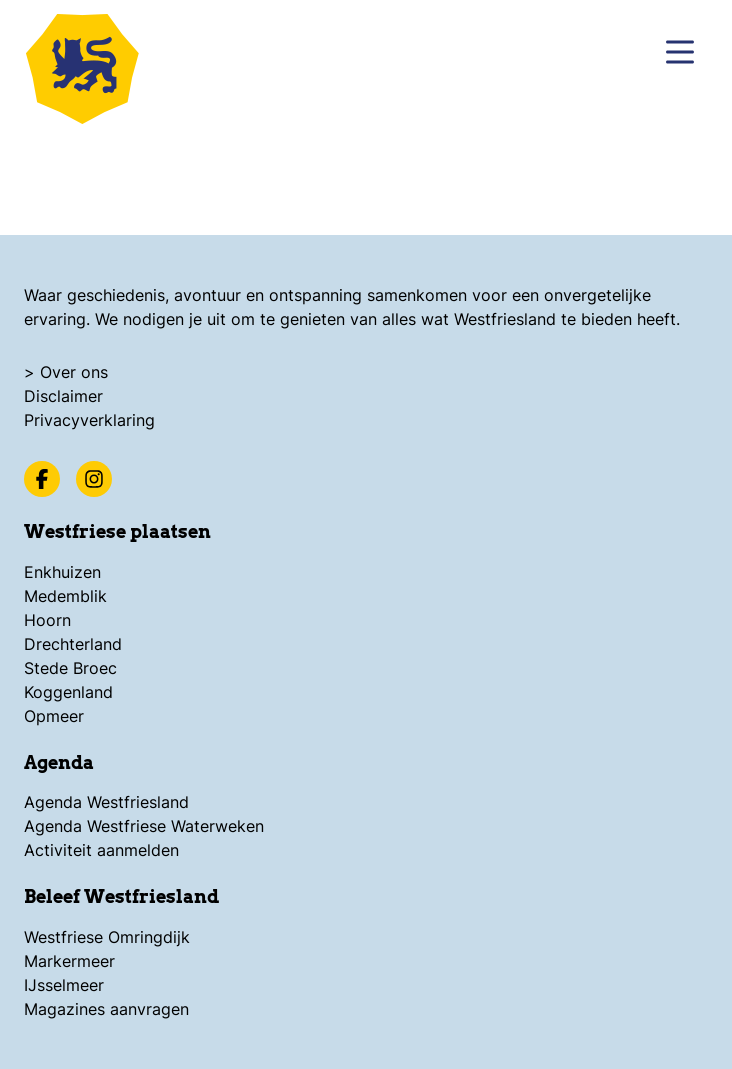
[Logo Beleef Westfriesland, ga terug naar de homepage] (90, 65)
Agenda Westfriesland (106, 802)
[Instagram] (94, 479)
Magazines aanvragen (106, 1009)
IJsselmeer (64, 985)
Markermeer (69, 961)
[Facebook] (42, 479)
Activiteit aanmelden (101, 850)
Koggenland (68, 692)
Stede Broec (70, 668)
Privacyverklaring (89, 420)
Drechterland (73, 644)
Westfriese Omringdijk (107, 937)
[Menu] (680, 52)
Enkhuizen (62, 572)
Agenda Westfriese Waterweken (144, 826)
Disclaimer (63, 396)
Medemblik (65, 596)
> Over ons (66, 372)
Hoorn (47, 620)
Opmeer (54, 716)
